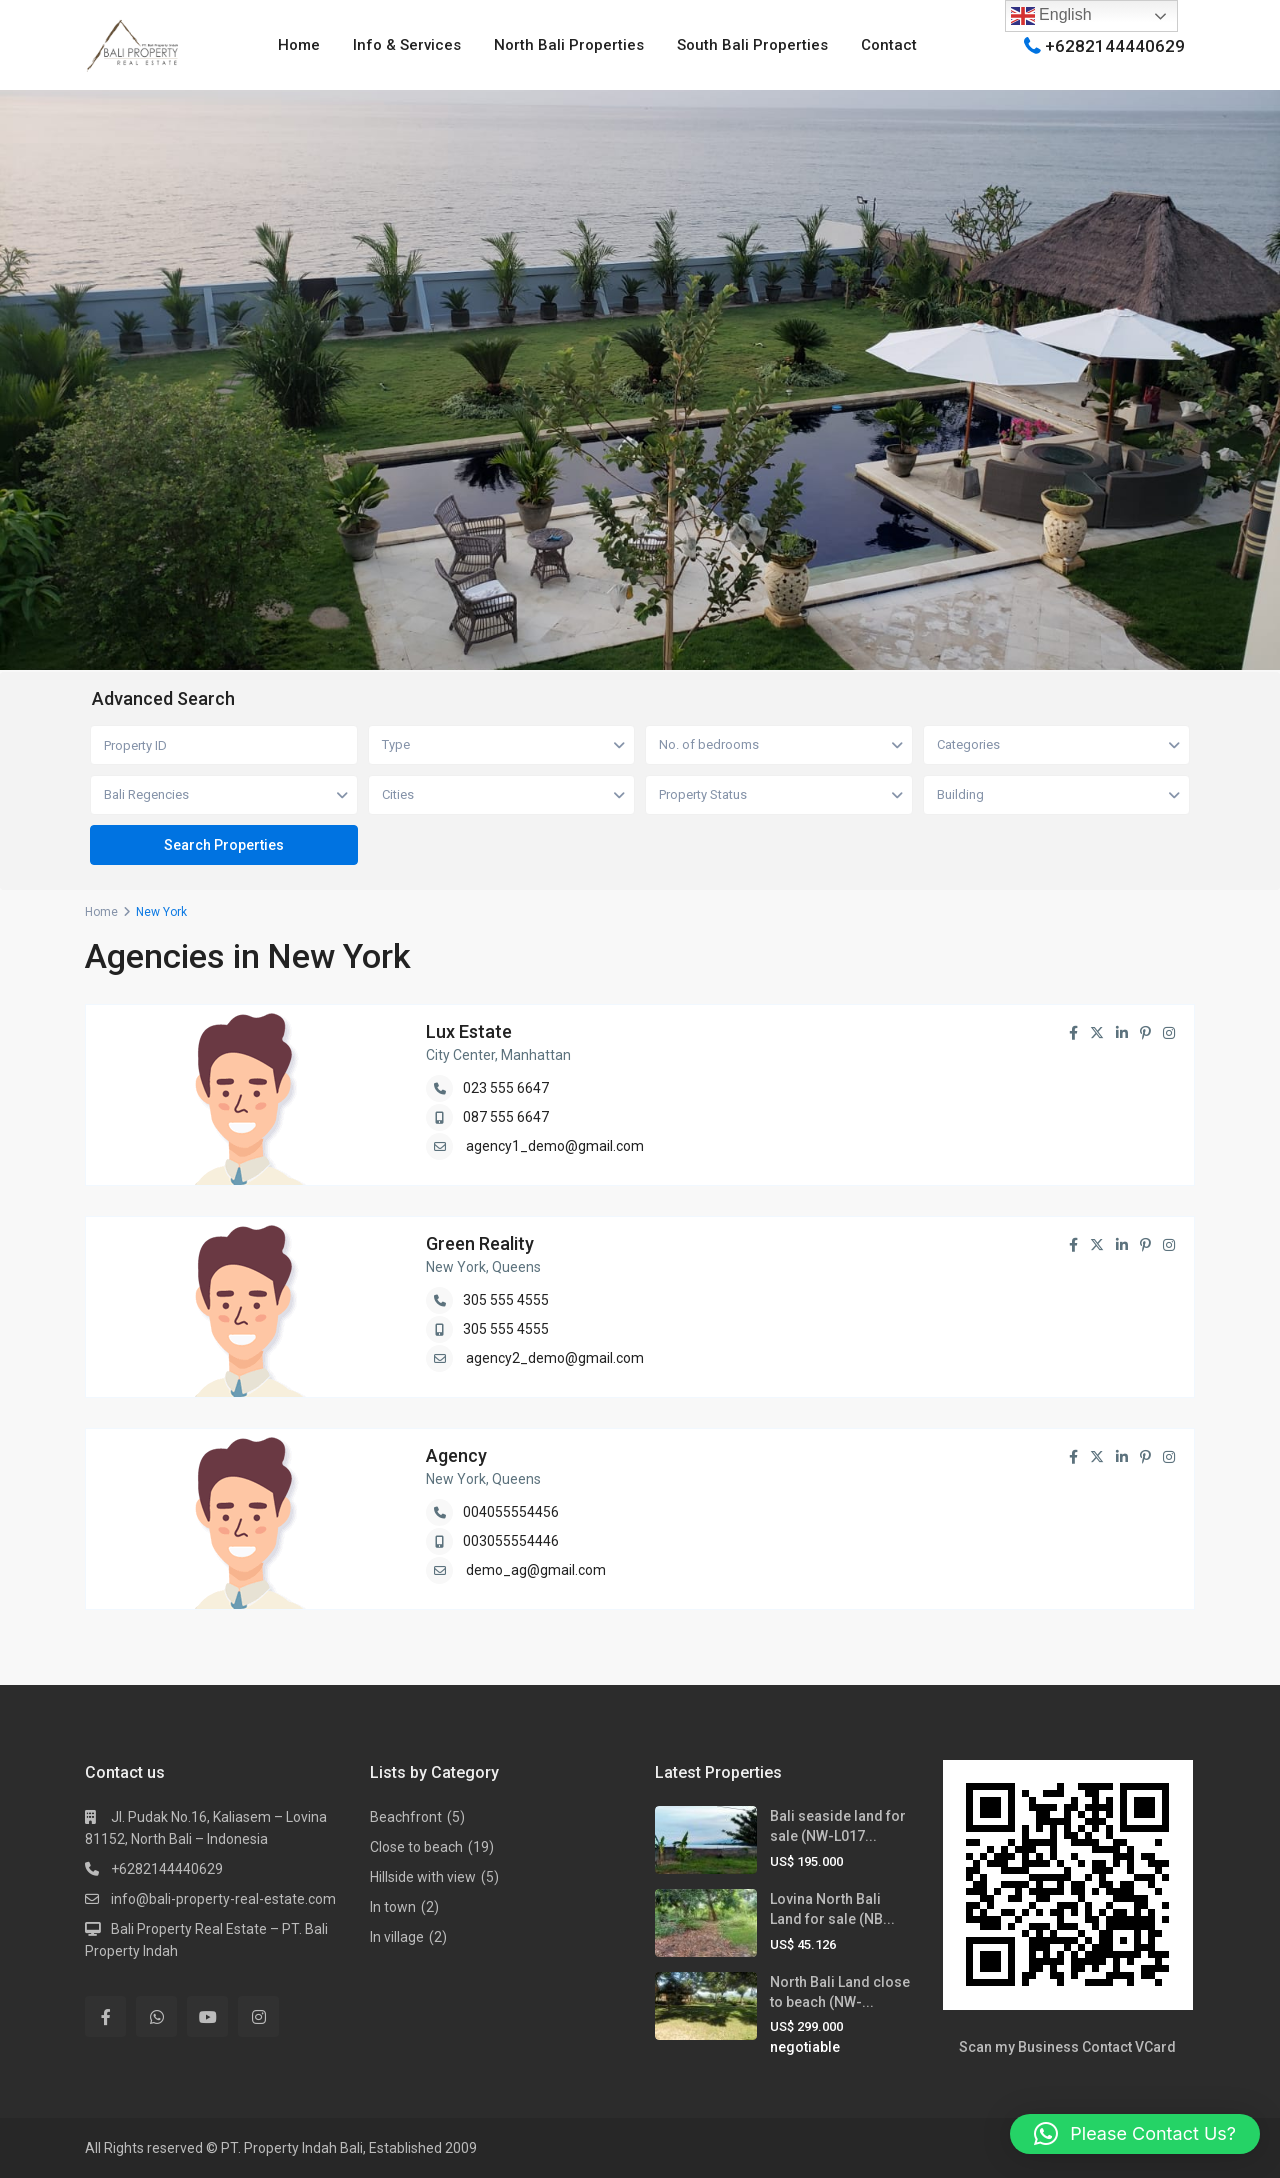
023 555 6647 (506, 1088)
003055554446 (511, 1541)
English (1051, 16)
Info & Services (407, 45)
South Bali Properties (752, 45)
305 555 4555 (506, 1300)
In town (393, 1907)
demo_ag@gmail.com (536, 1570)
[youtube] (207, 2016)
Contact (889, 45)
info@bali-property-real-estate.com (223, 1899)
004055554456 (511, 1512)
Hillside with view (423, 1877)
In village (397, 1937)
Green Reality (480, 1243)
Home (299, 45)
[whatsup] (156, 2016)
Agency (456, 1455)
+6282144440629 (1115, 45)
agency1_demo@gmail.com (555, 1146)
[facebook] (105, 2016)
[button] (1135, 2134)
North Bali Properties (569, 45)
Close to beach (416, 1847)
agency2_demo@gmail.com (555, 1358)
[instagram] (258, 2016)
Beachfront (406, 1817)
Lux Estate (469, 1031)
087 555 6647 (506, 1117)
